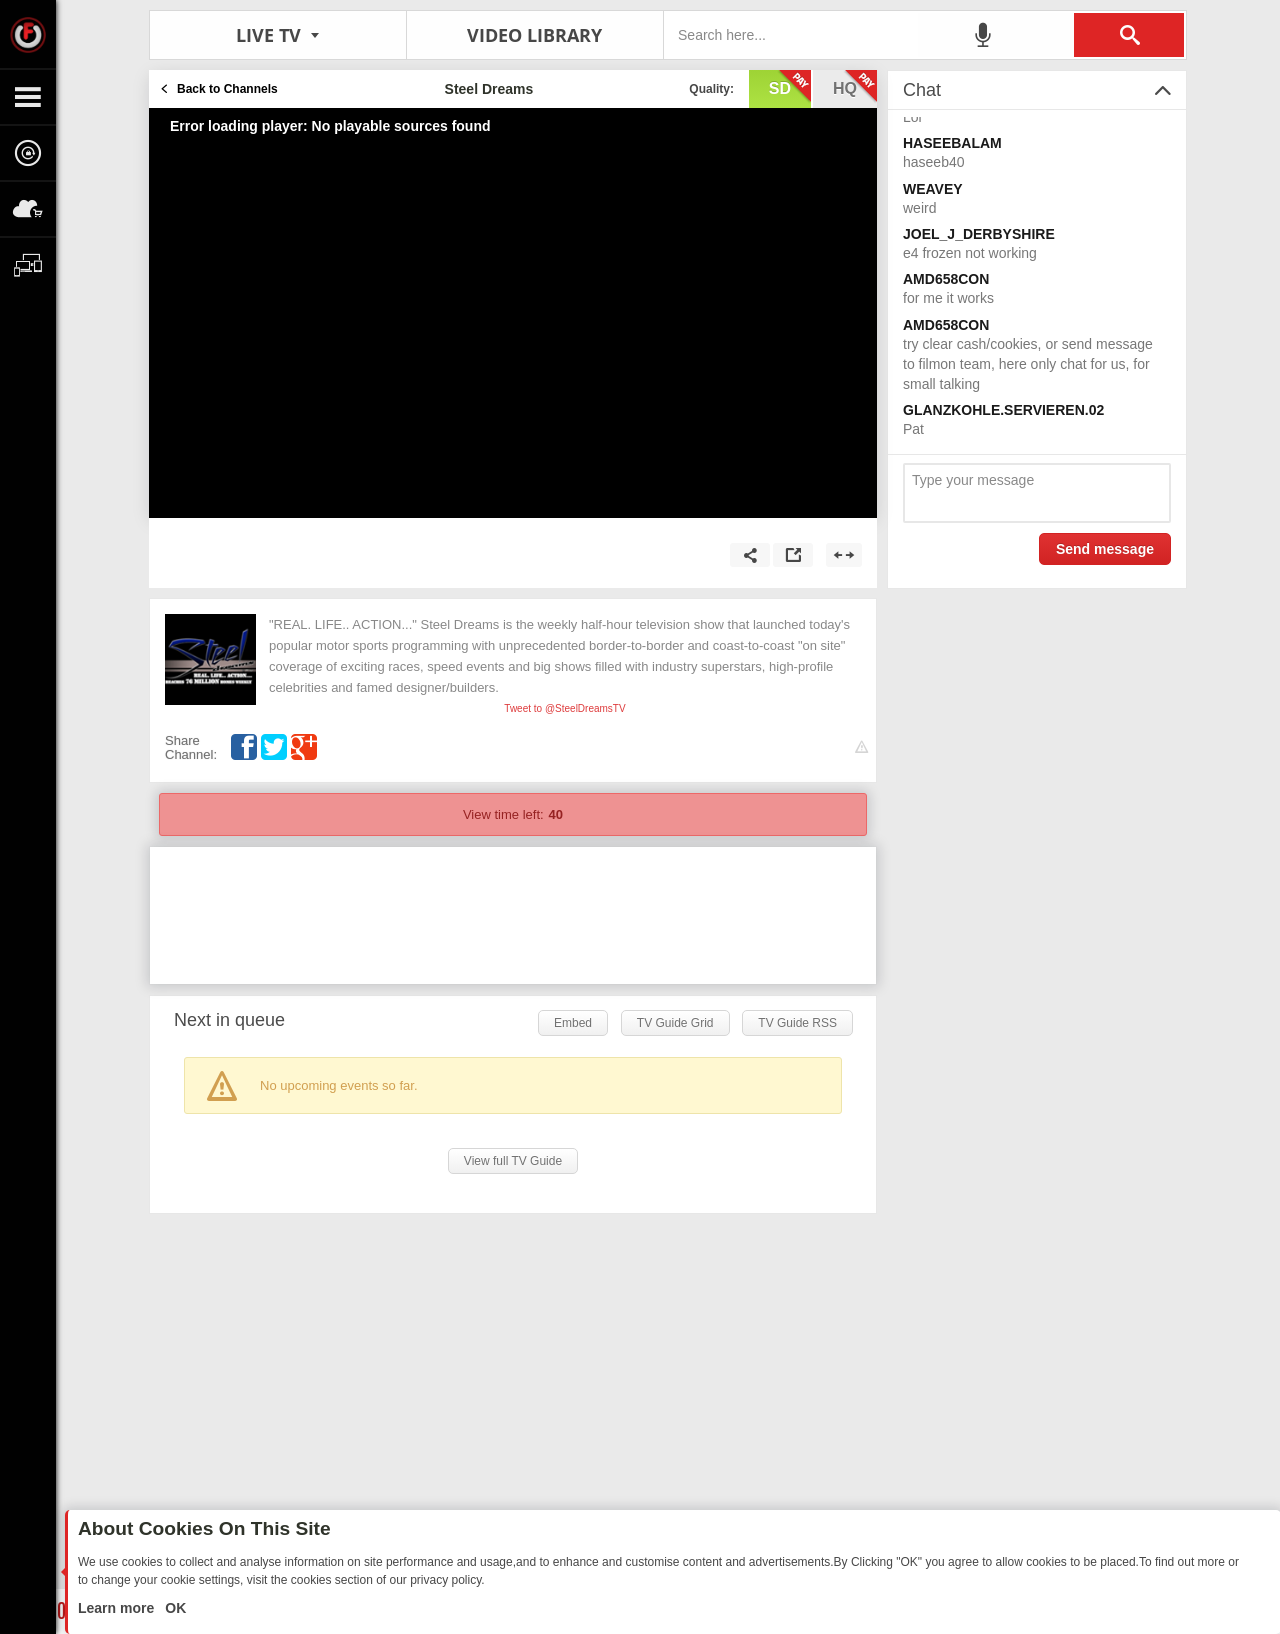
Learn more (118, 1608)
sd (790, 87)
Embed (573, 1023)
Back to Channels (227, 89)
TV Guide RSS (797, 1023)
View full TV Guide (513, 1161)
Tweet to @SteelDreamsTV (564, 708)
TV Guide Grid (675, 1023)
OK (173, 1608)
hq (855, 87)
